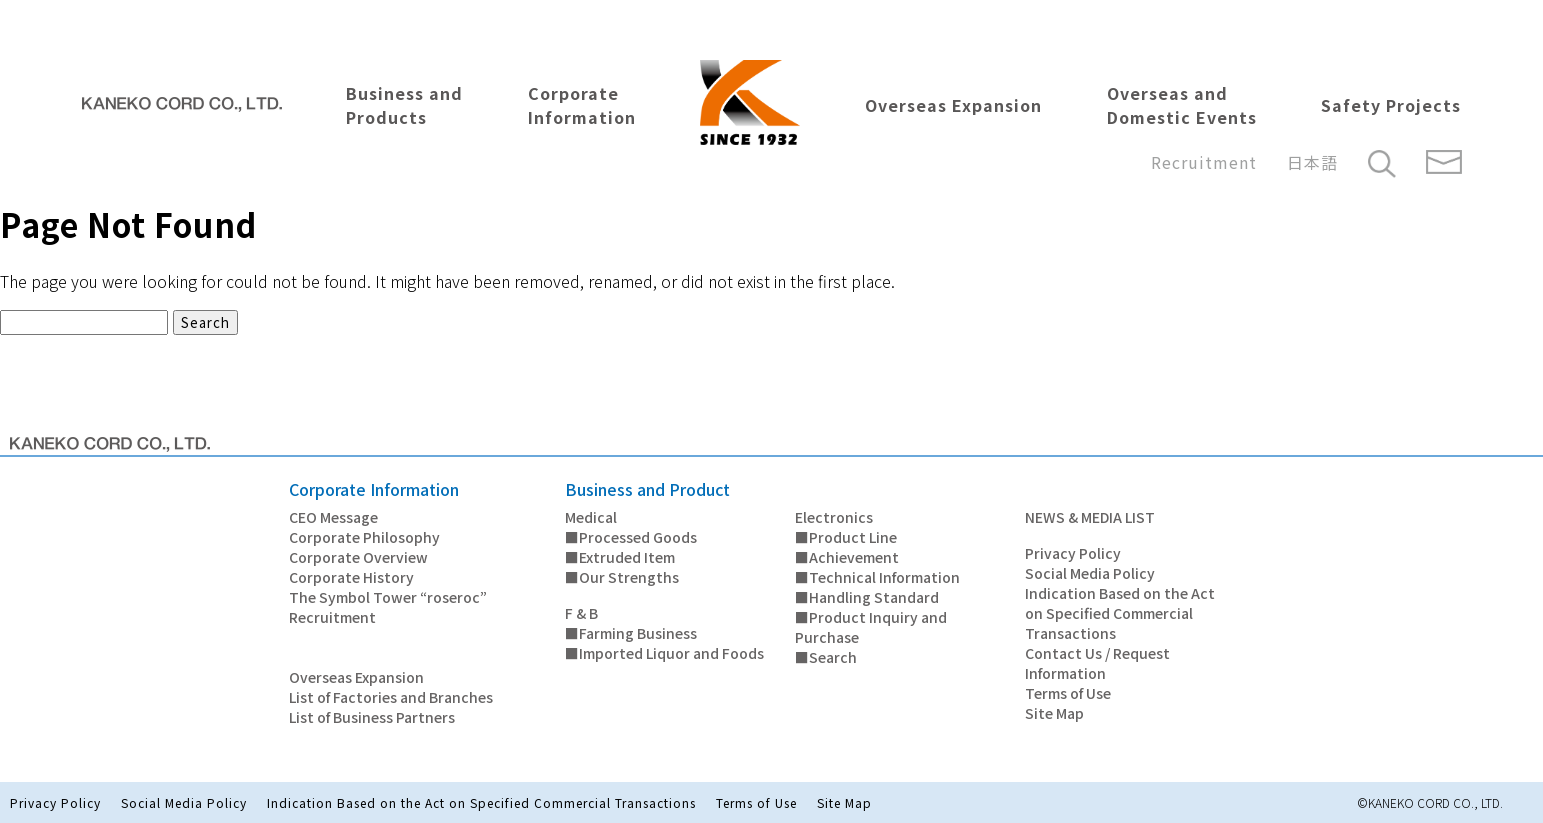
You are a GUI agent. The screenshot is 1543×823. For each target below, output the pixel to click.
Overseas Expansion (356, 677)
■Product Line (846, 537)
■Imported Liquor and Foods (664, 653)
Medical (591, 517)
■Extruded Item (620, 557)
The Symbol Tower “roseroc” (388, 597)
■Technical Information (877, 577)
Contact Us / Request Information (1097, 663)
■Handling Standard (867, 597)
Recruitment (1204, 162)
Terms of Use (1068, 693)
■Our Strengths (622, 577)
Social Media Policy (1090, 573)
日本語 (1312, 162)
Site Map (1054, 713)
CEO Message (333, 517)
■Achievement (847, 557)
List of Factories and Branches (391, 697)
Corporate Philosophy (364, 537)
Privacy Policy (1073, 553)
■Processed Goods (631, 537)
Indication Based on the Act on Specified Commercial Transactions (1120, 613)
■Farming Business (631, 633)
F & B (581, 613)
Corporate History (351, 577)
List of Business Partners (372, 717)
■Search (826, 657)
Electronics (834, 517)
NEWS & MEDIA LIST (1090, 517)
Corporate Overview (358, 557)
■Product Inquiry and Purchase (871, 627)
